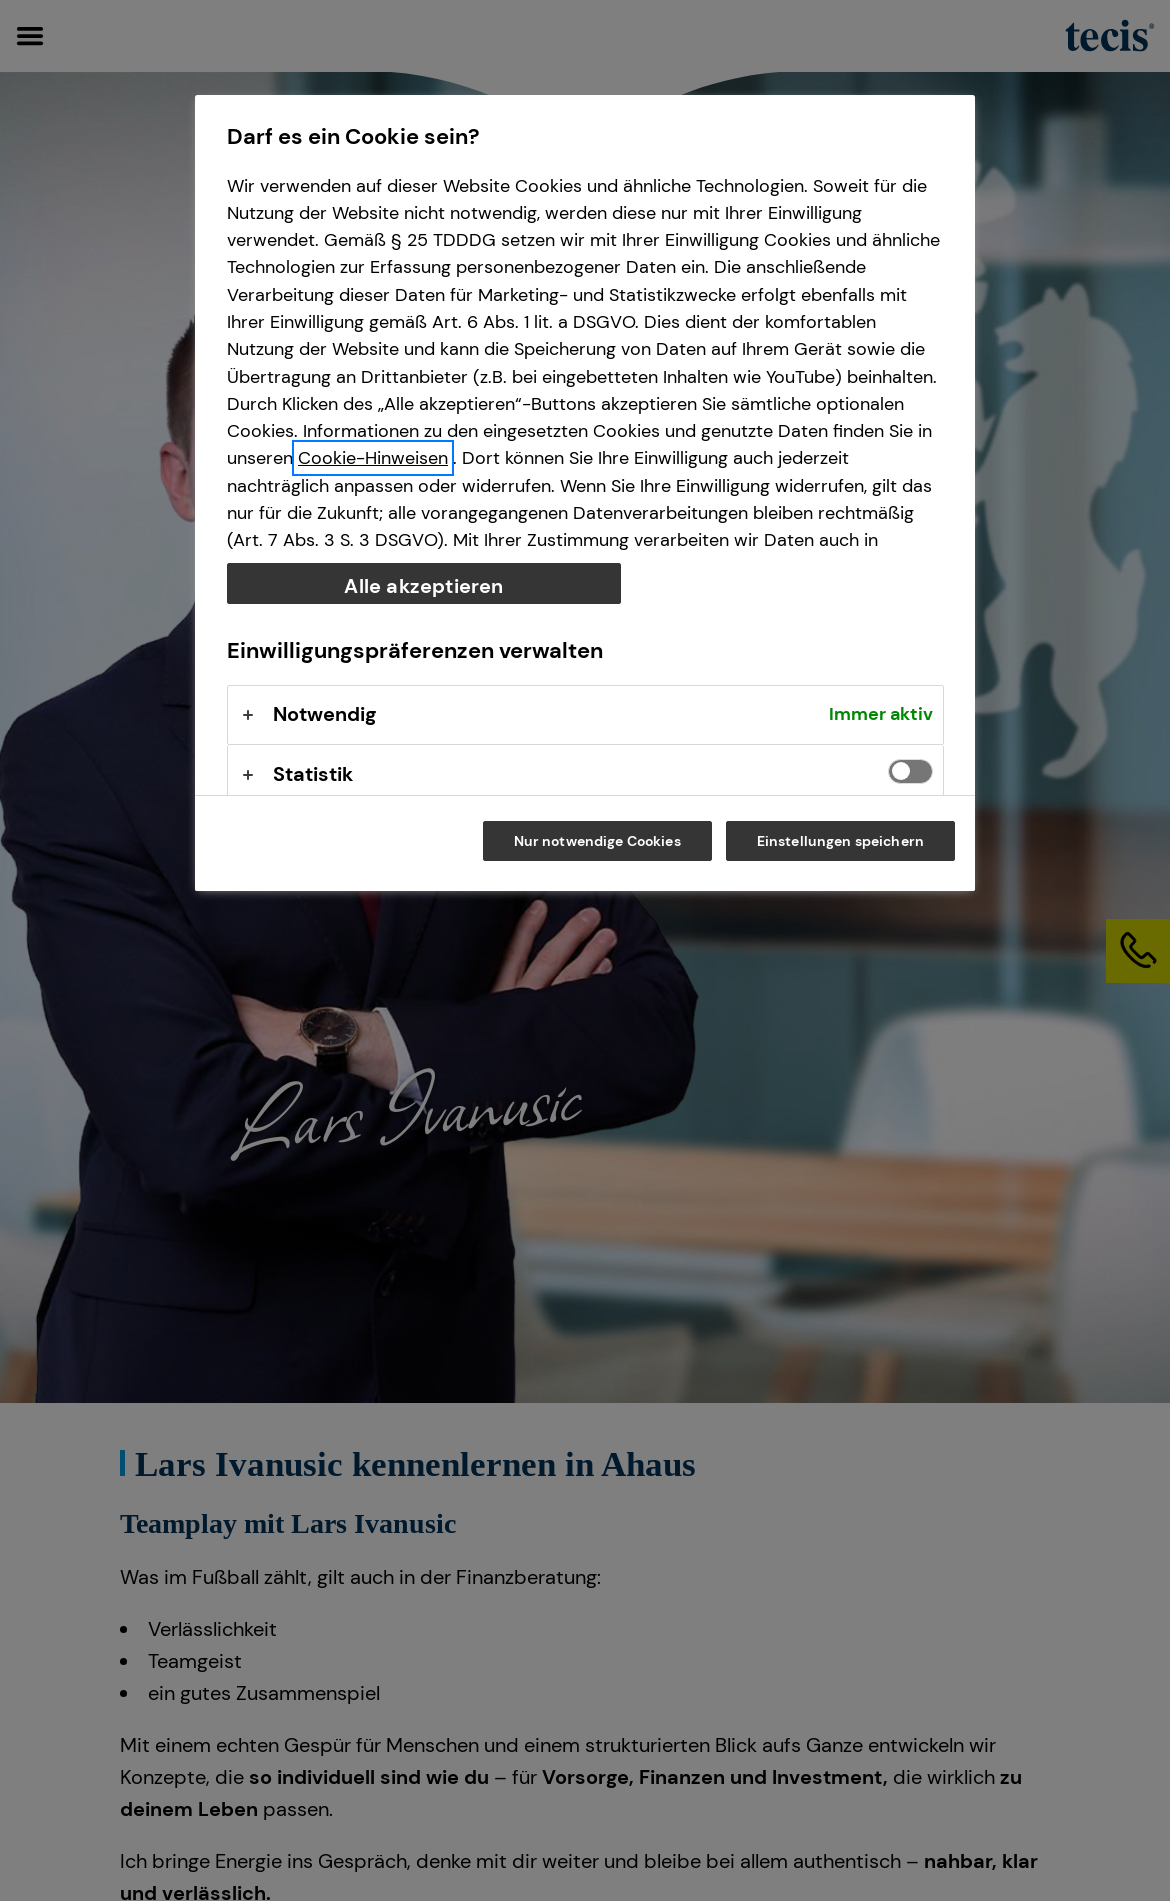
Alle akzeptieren (423, 586)
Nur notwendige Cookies (597, 841)
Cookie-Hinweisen (373, 458)
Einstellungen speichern (840, 841)
